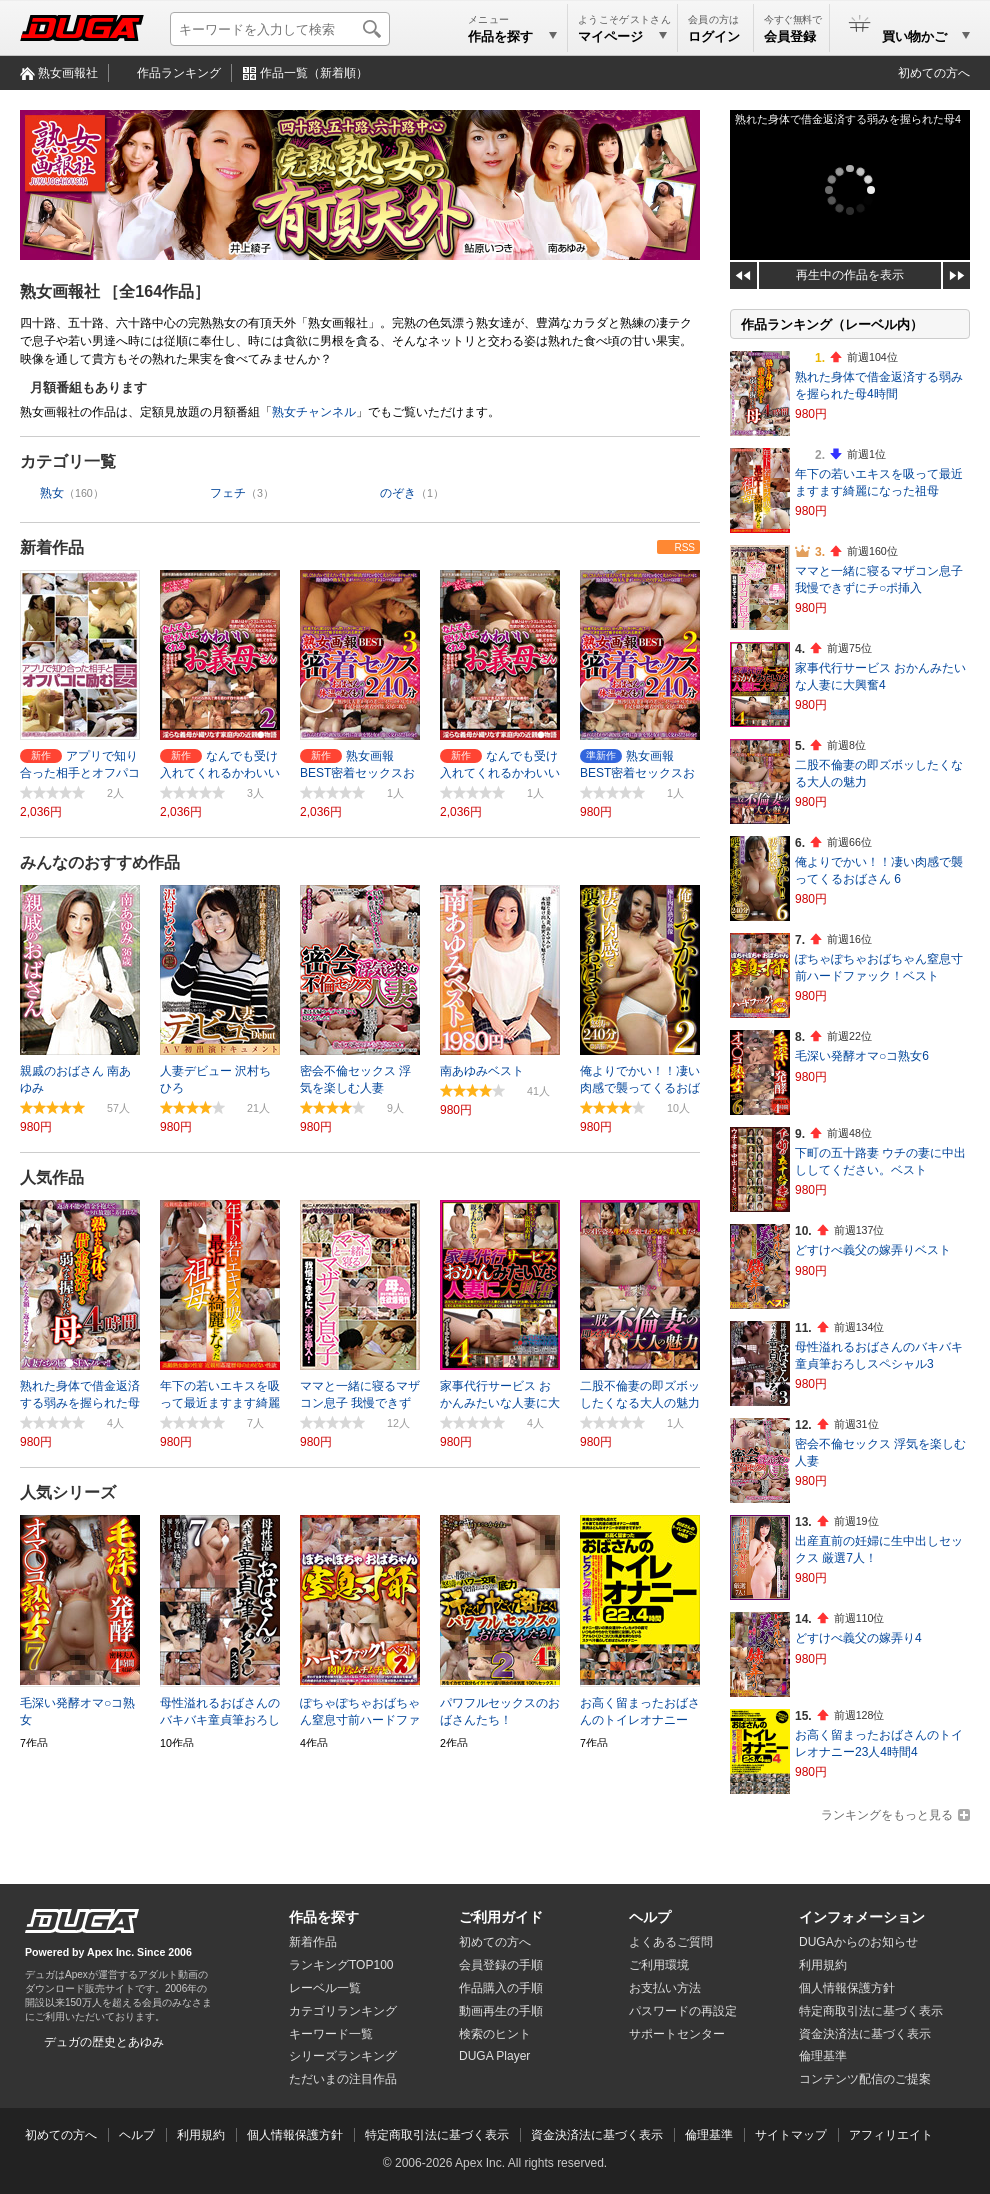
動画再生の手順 (501, 2011)
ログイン (714, 36)
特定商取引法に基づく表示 (437, 2135)
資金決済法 (865, 2034)
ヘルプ (650, 1917)
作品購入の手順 (501, 1988)
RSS (684, 547)
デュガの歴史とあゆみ (104, 2042)
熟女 (52, 493)
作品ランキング (179, 73)
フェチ (228, 493)
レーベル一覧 (325, 1988)
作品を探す (324, 1917)
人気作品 (52, 1177)
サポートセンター (677, 2034)
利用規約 (823, 1965)
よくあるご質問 (671, 1942)
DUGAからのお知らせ (858, 1942)
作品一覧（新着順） (314, 73)
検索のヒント (495, 2034)
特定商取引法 (871, 2011)
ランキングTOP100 (341, 1965)
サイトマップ (791, 2135)
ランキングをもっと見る (887, 1815)
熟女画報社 (68, 73)
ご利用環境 (659, 1965)
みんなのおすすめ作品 (100, 862)
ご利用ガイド (501, 1917)
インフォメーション (862, 1917)
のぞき (398, 493)
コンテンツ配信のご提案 (865, 2079)
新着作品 (52, 547)
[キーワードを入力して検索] (280, 29)
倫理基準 (823, 2056)
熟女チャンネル (314, 412)
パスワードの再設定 (683, 2011)
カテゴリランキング (343, 2011)
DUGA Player (494, 2056)
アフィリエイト (891, 2135)
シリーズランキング (343, 2056)
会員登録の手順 (501, 1965)
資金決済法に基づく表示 (597, 2135)
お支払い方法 (665, 1988)
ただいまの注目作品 (343, 2079)
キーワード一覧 (331, 2034)
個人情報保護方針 (847, 1988)
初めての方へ (934, 73)
